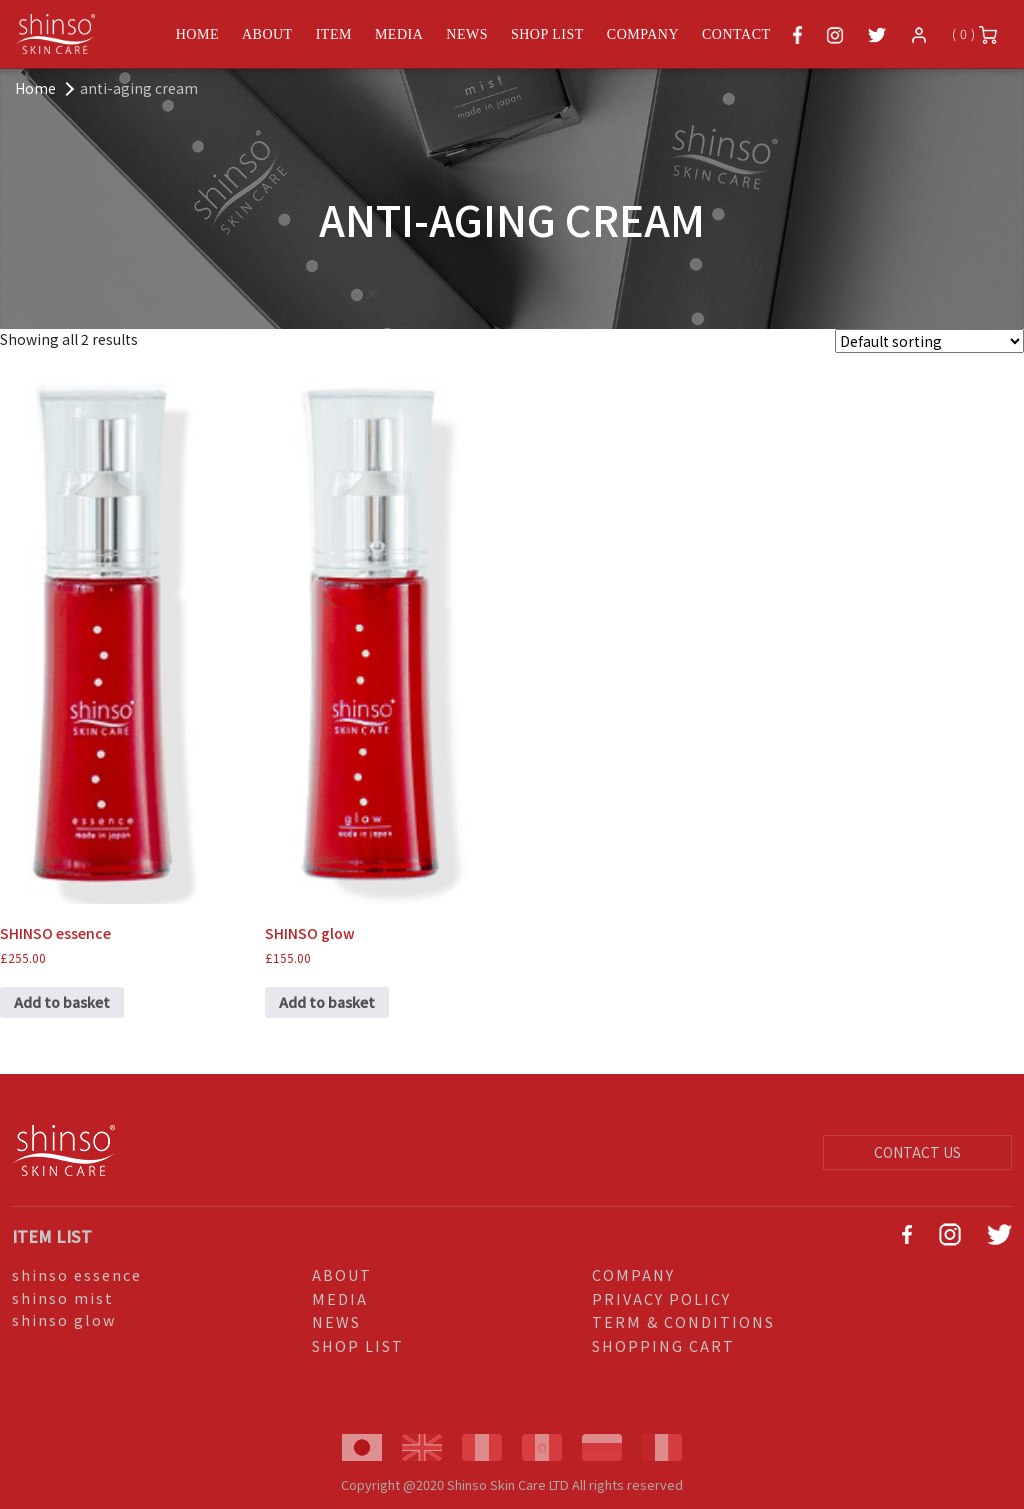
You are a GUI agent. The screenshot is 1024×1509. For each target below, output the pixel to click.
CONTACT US (917, 1152)
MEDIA (399, 34)
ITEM (334, 34)
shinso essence (77, 1274)
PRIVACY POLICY (661, 1298)
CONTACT (736, 34)
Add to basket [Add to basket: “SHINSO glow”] (327, 1002)
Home (35, 88)
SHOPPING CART (663, 1345)
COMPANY (643, 34)
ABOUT (267, 34)
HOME (197, 34)
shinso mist (63, 1297)
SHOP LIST (547, 34)
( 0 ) (974, 34)
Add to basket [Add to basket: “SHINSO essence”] (62, 1002)
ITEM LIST (52, 1236)
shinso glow (64, 1319)
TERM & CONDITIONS (683, 1321)
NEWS (467, 34)
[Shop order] (929, 341)
